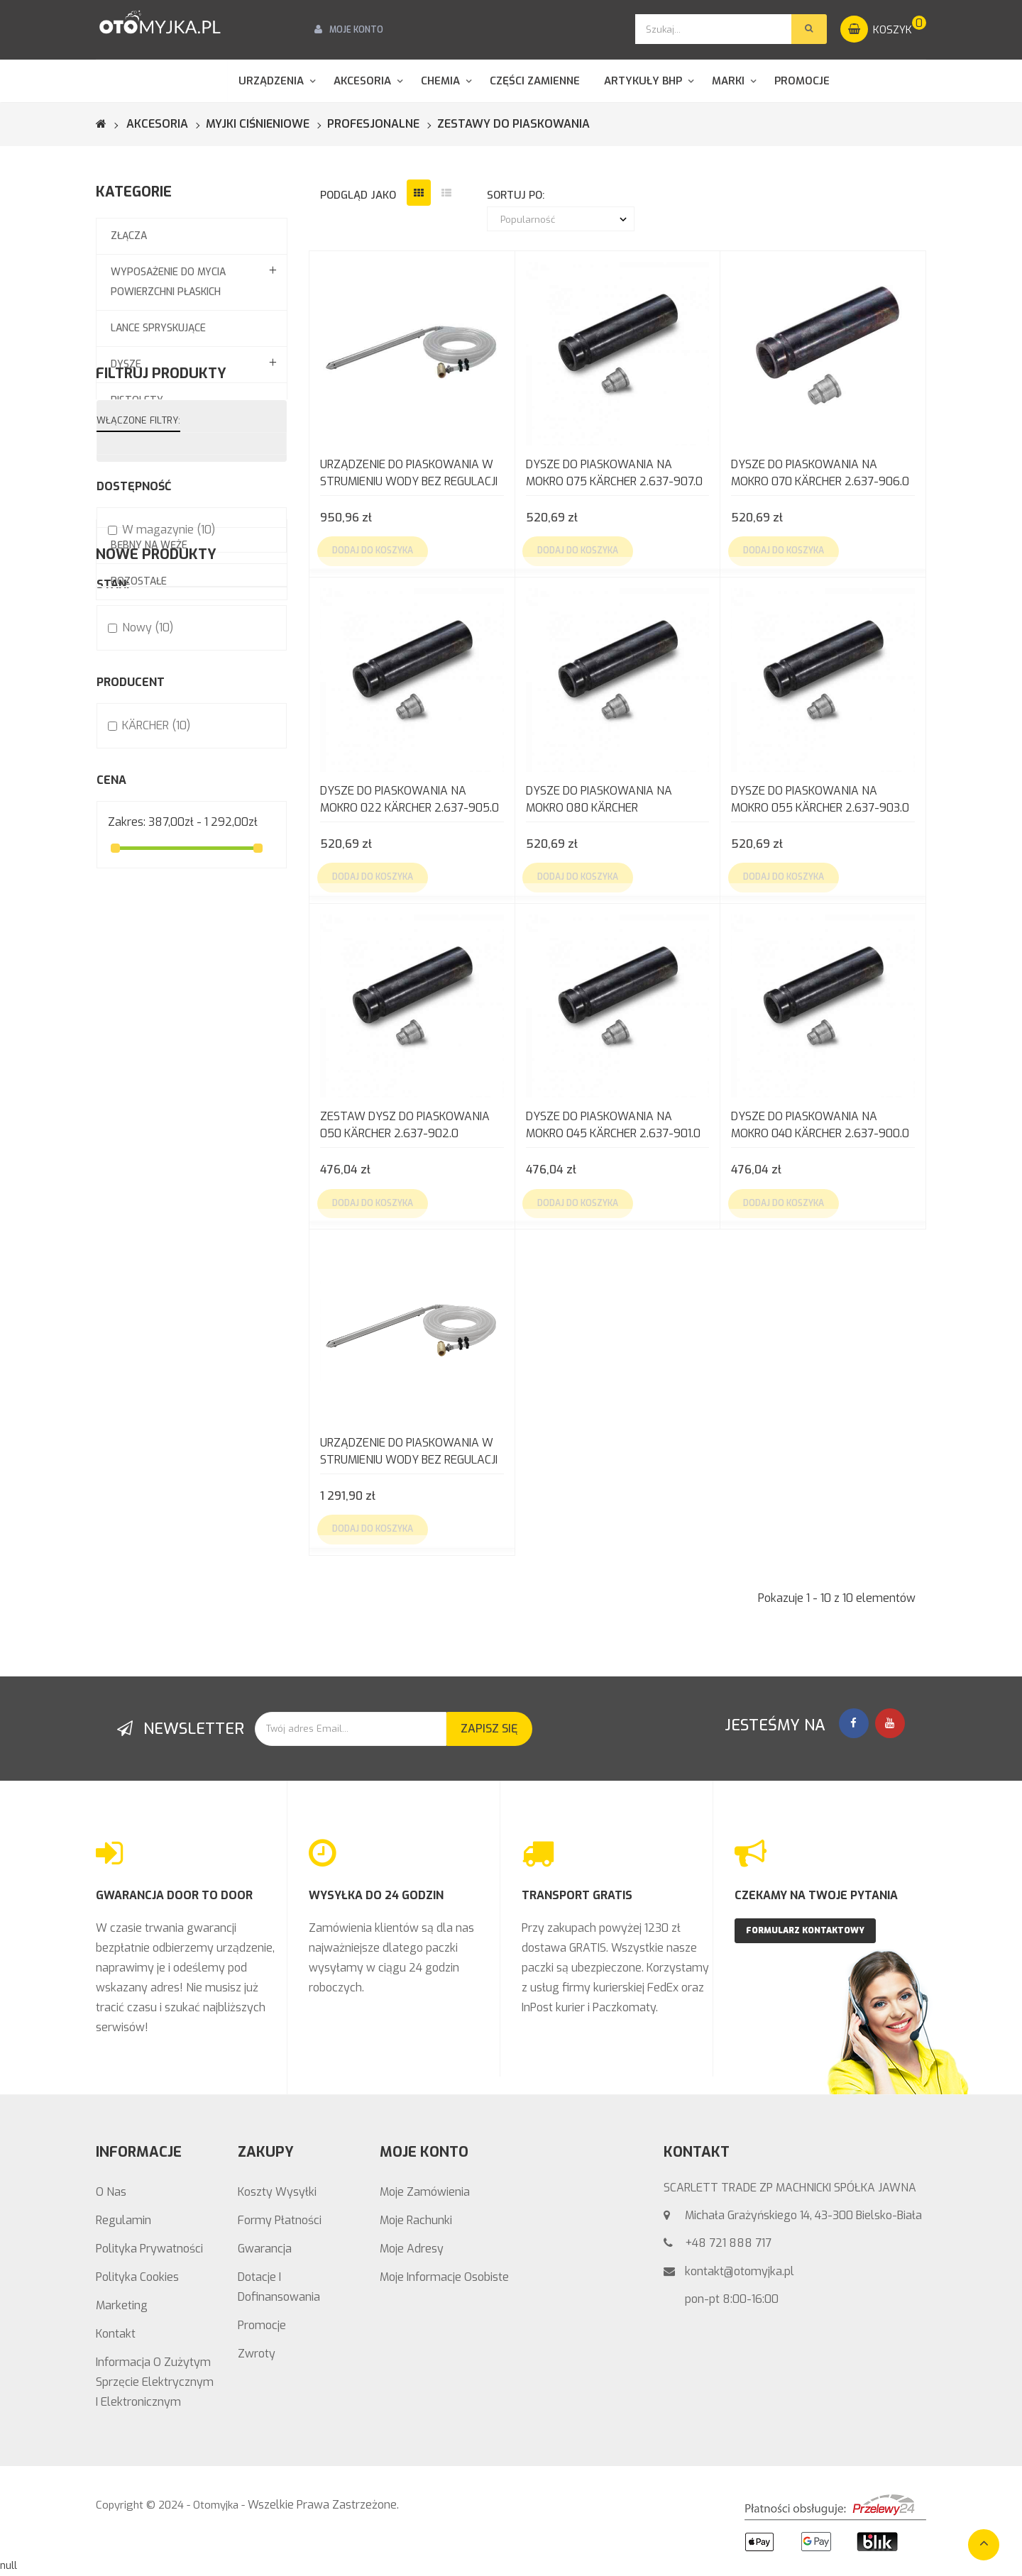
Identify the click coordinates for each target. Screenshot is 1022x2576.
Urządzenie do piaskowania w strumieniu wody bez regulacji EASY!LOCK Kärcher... (409, 1452)
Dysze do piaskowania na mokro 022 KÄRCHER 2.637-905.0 (409, 799)
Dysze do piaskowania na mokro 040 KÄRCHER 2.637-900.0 (820, 1125)
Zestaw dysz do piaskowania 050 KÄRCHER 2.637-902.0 (405, 1125)
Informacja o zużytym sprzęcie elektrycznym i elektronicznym (155, 2382)
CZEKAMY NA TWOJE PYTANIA (816, 1895)
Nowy (147, 889)
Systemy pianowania (164, 509)
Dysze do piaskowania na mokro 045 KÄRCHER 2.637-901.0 (613, 1125)
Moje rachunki (416, 2220)
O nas (111, 2191)
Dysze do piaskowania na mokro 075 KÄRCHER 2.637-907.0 (614, 473)
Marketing (122, 2305)
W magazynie (168, 791)
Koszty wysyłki (277, 2191)
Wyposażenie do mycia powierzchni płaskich (168, 282)
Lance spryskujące (158, 328)
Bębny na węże (149, 545)
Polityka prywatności (149, 2248)
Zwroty (256, 2353)
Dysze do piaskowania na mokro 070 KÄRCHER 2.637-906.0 (820, 473)
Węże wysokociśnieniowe (176, 436)
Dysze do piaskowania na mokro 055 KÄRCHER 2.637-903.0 (820, 799)
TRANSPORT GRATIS (577, 1895)
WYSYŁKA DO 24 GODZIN (376, 1895)
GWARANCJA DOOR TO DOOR (174, 1895)
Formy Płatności (280, 2220)
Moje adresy (412, 2248)
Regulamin (123, 2220)
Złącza (129, 236)
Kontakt (116, 2333)
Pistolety (137, 400)
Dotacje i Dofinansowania (279, 2287)
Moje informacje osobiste (444, 2277)
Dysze (126, 364)
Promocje (262, 2325)
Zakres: (126, 1083)
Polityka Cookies (137, 2277)
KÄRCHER (156, 987)
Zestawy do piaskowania (176, 473)
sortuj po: (515, 195)
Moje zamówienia (425, 2191)
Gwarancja (265, 2248)
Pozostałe (139, 581)
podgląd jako (358, 195)
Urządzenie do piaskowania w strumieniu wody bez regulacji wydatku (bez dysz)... (409, 474)
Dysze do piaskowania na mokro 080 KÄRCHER (599, 799)
